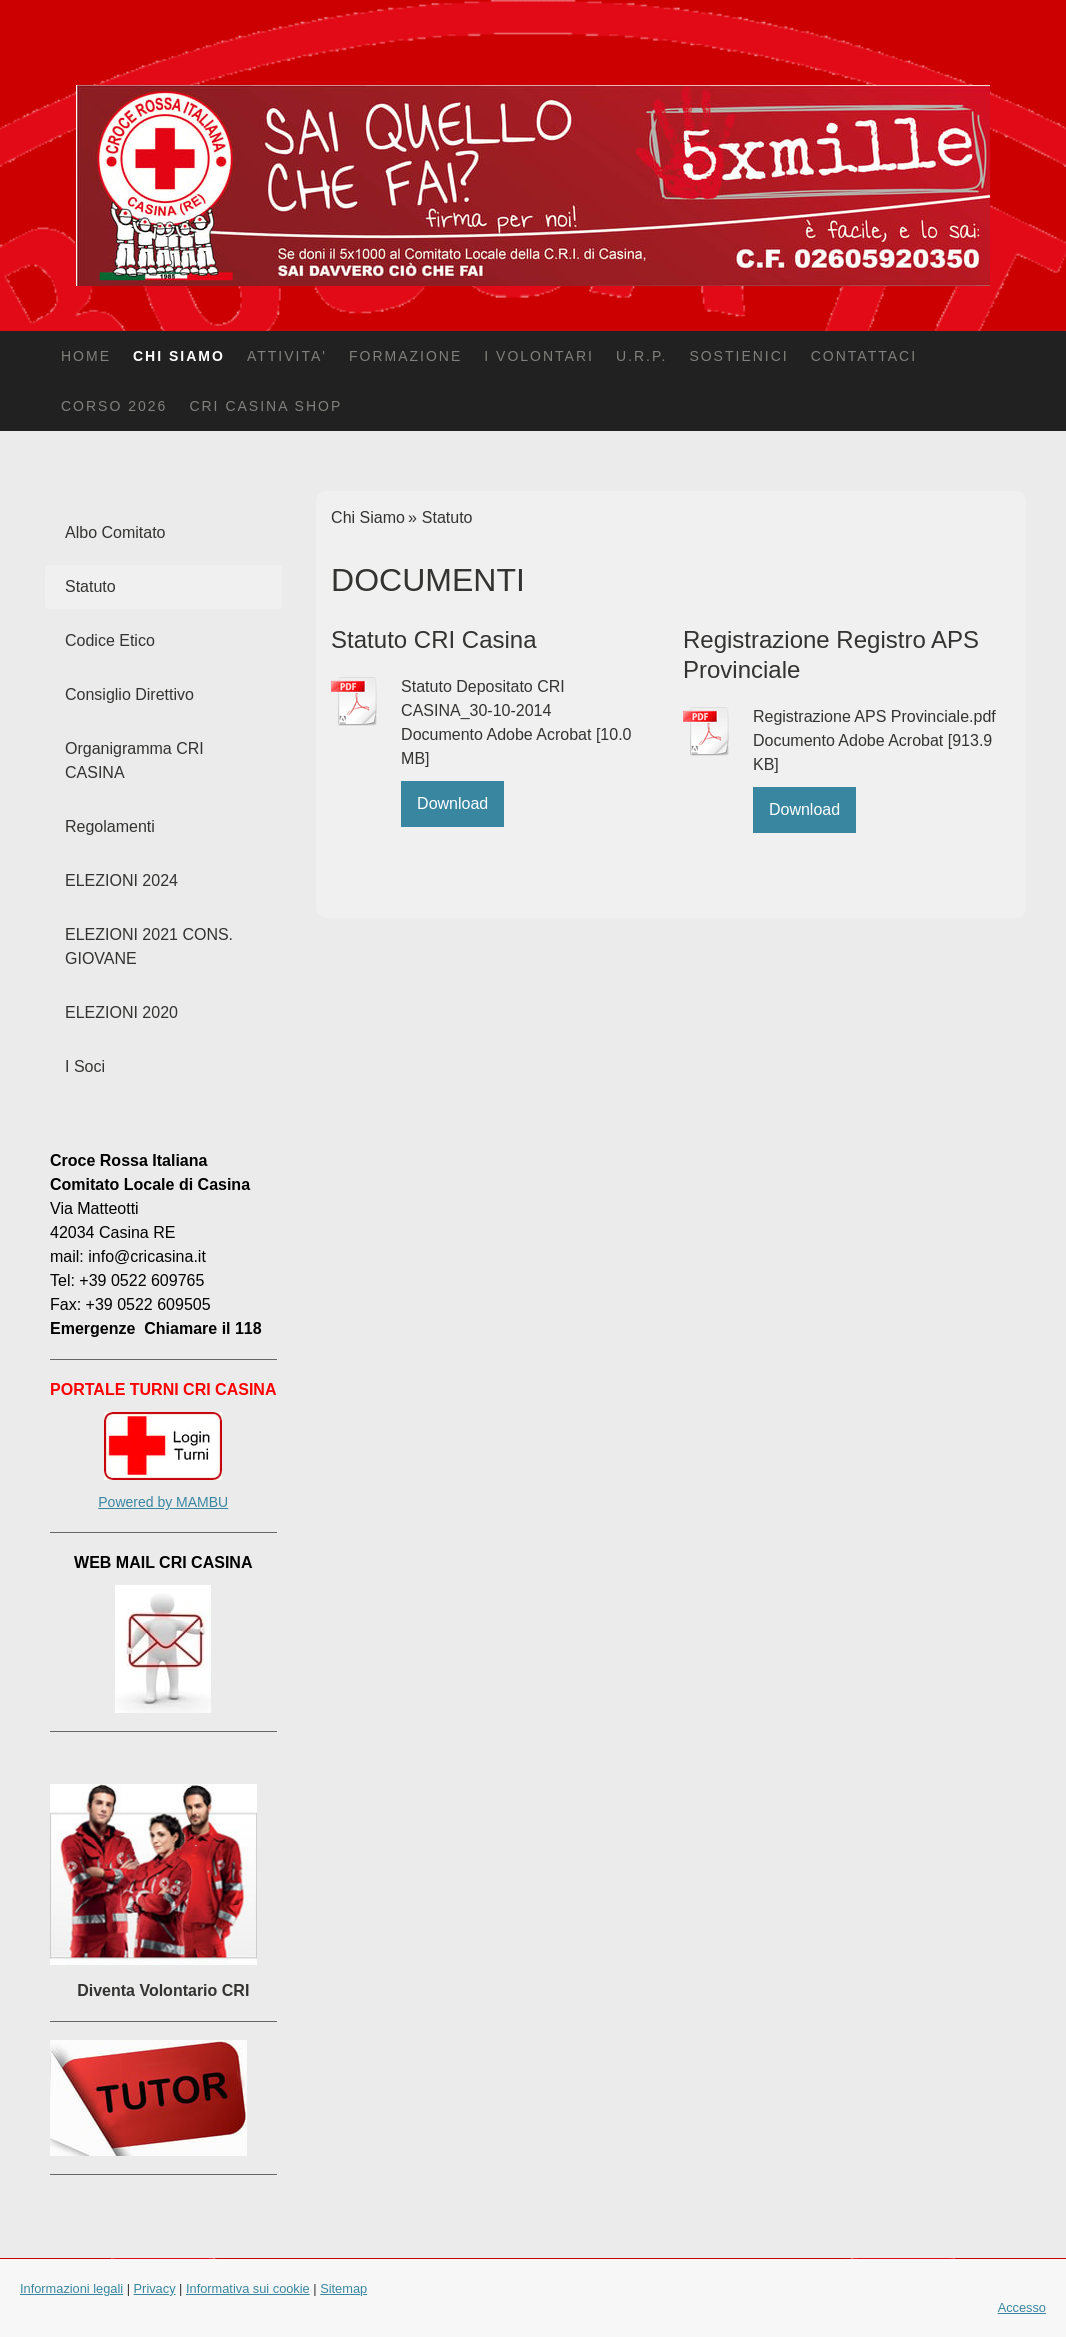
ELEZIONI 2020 (121, 1012)
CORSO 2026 (114, 406)
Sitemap (343, 2288)
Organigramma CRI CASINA (134, 760)
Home (86, 356)
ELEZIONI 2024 (121, 880)
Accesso (1022, 2307)
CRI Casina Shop (265, 406)
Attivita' (287, 356)
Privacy (155, 2288)
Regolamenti (110, 826)
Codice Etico (110, 640)
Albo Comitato (115, 532)
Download (452, 803)
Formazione (405, 356)
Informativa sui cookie (248, 2288)
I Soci (85, 1066)
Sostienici (738, 356)
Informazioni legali (71, 2288)
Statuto (90, 586)
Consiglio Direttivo (129, 694)
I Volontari (539, 356)
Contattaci (864, 356)
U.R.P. (641, 356)
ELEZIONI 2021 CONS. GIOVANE (149, 946)
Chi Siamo (179, 356)
